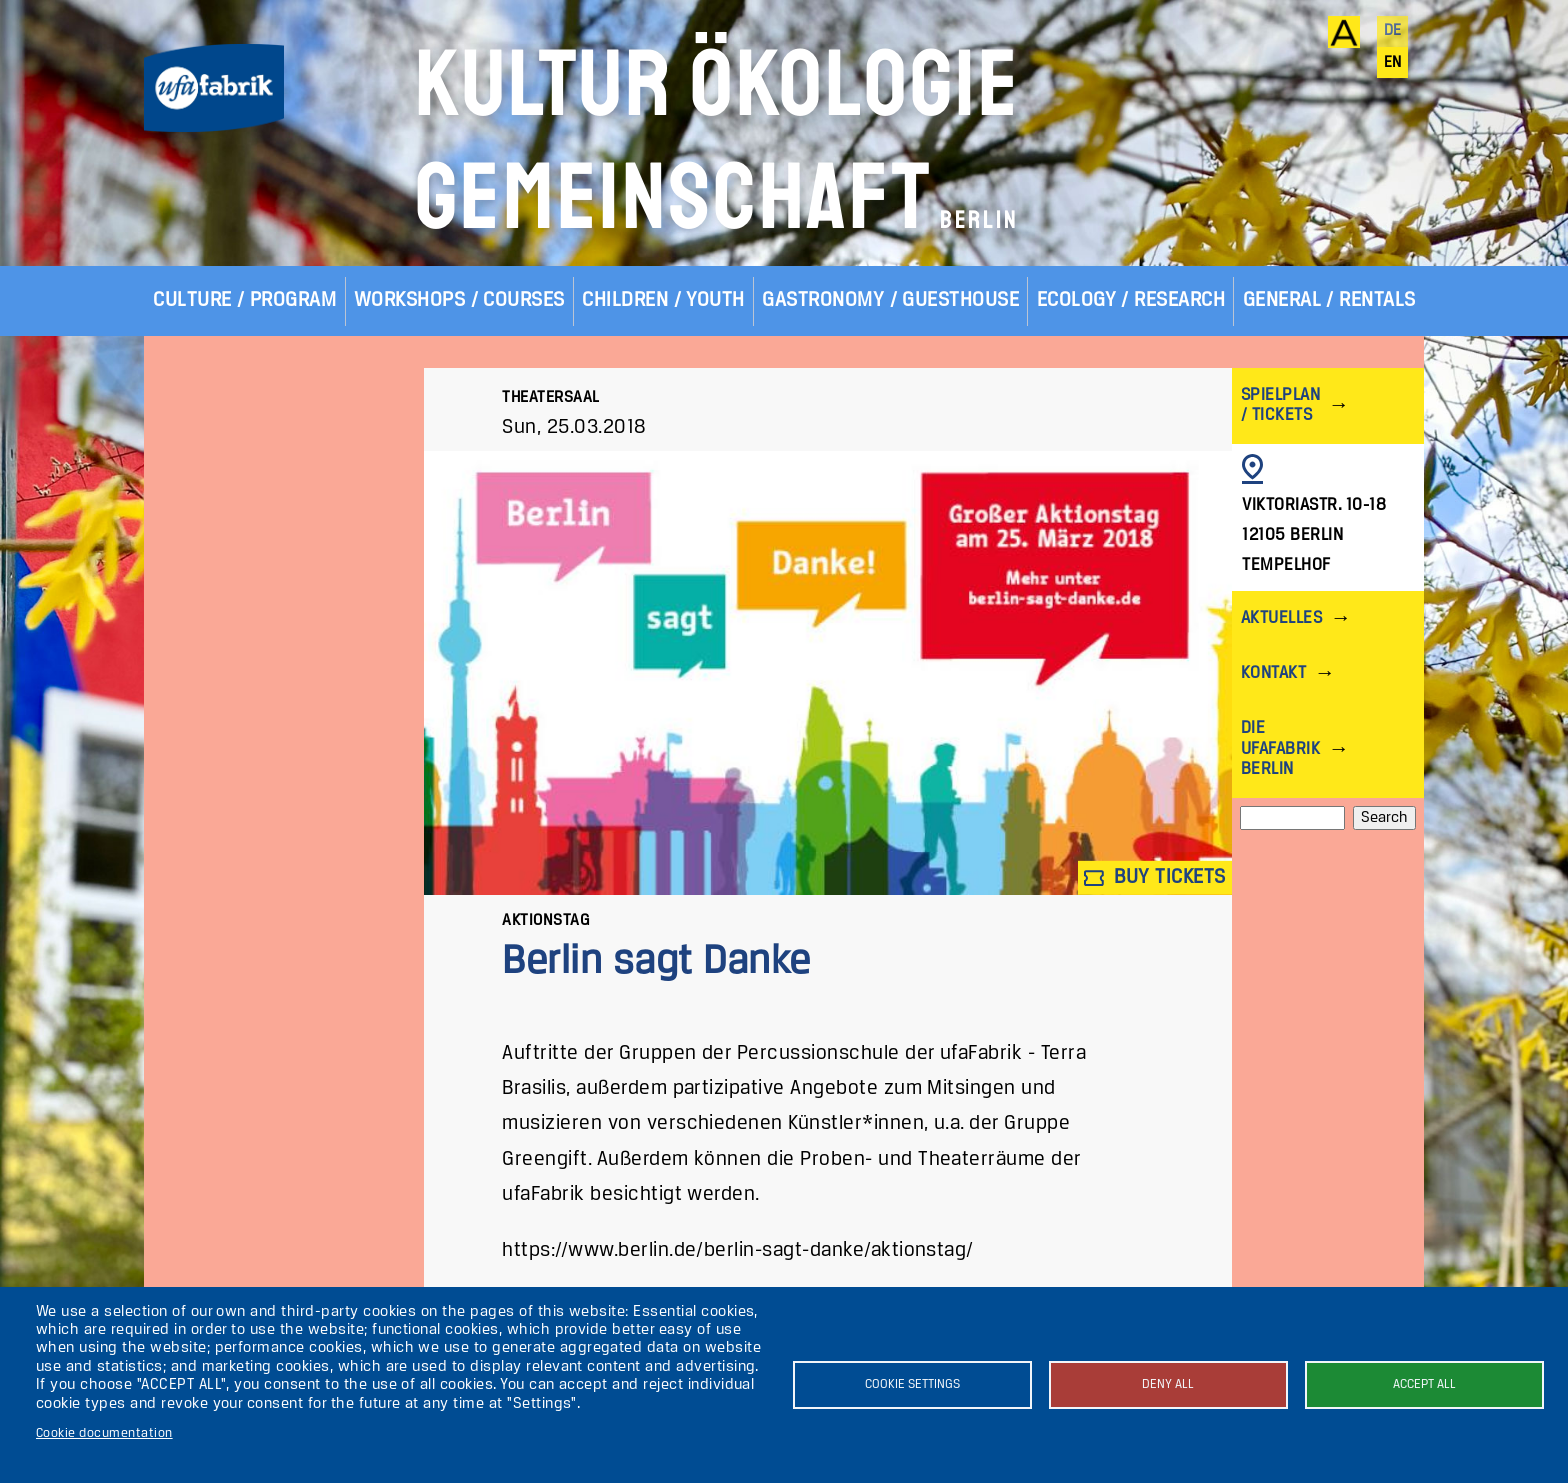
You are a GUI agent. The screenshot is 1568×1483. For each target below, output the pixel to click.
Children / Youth (663, 300)
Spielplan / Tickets (1280, 405)
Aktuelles (1281, 618)
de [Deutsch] (1393, 31)
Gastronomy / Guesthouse (890, 300)
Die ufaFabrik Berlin (1280, 748)
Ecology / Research (1131, 300)
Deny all (1168, 1384)
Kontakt (1273, 673)
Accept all (1424, 1384)
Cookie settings (912, 1384)
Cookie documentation (104, 1433)
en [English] (1393, 63)
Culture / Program (244, 300)
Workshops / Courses (459, 300)
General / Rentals (1329, 300)
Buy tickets (1155, 877)
